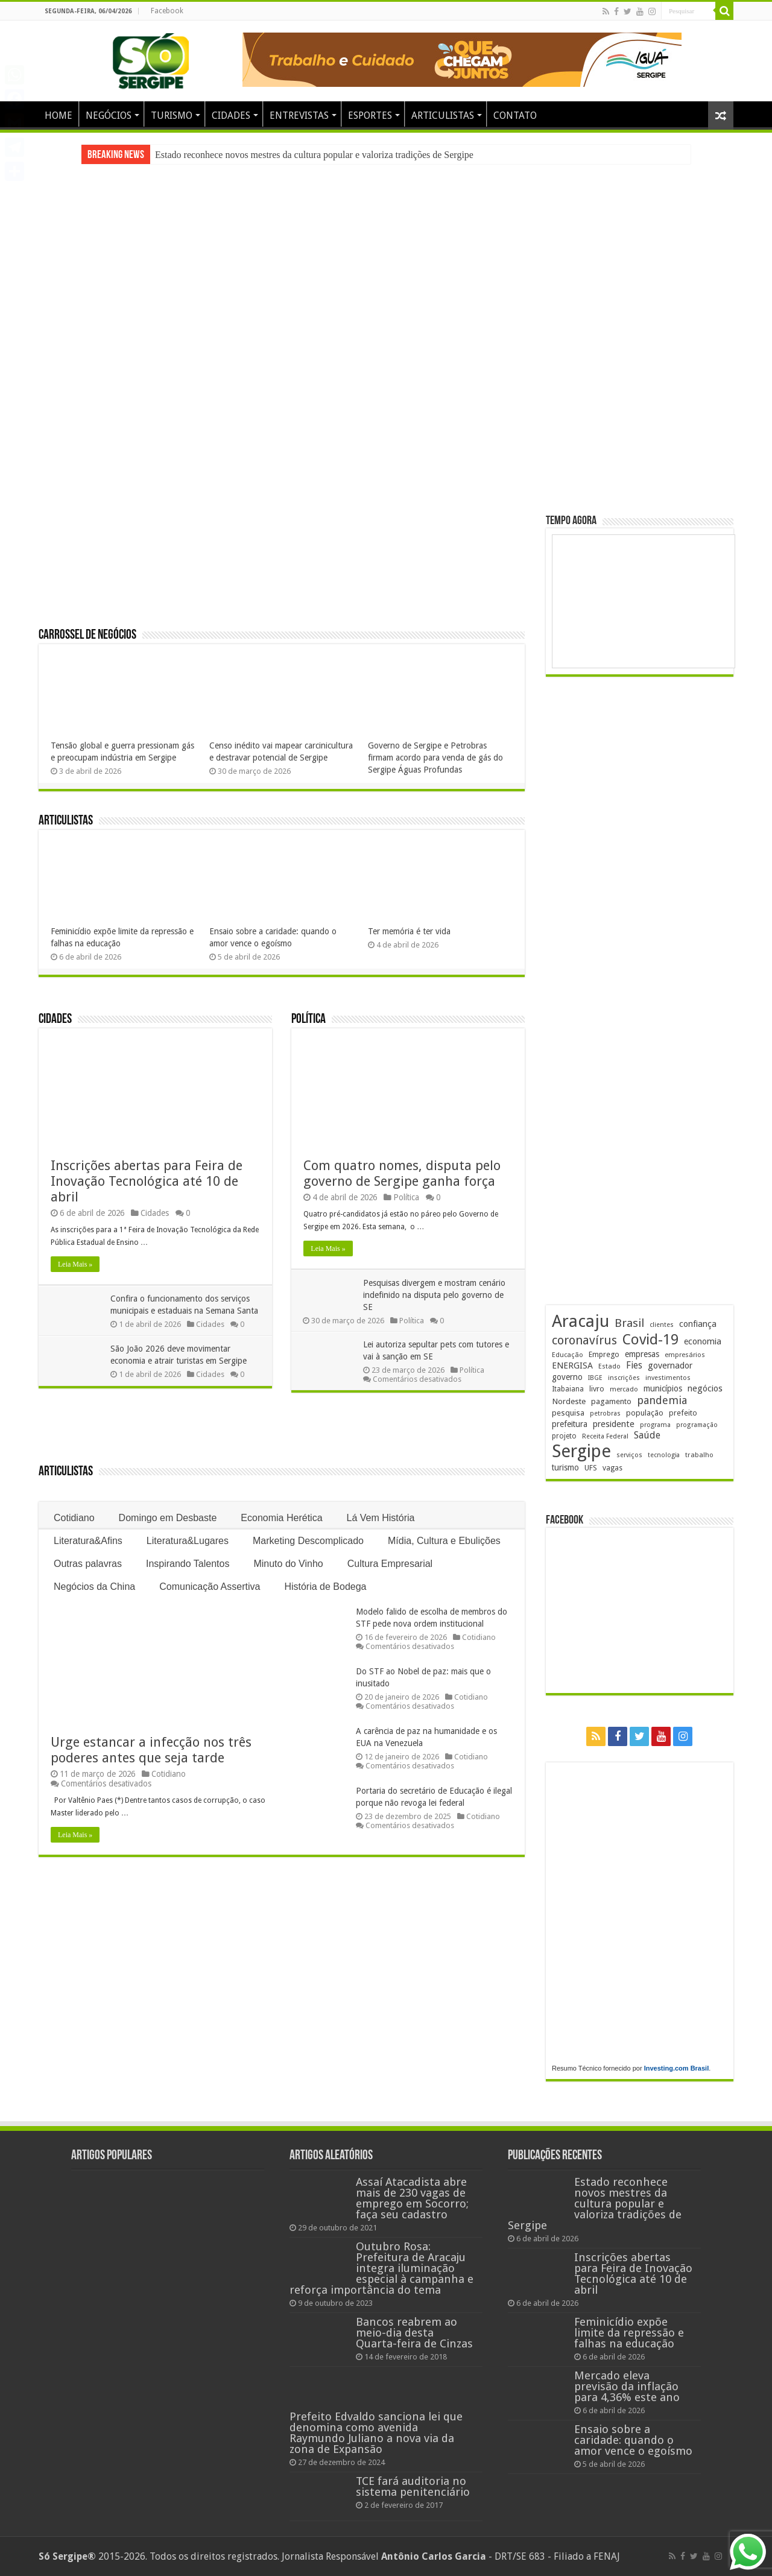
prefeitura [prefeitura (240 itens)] (569, 1424)
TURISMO (171, 115)
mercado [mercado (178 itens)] (624, 1389)
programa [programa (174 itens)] (655, 1425)
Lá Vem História (381, 1518)
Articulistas (66, 821)
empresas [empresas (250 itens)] (642, 1354)
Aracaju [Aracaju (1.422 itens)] (580, 1321)
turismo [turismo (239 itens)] (565, 1467)
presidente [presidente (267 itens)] (613, 1424)
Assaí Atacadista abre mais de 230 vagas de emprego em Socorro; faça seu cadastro (412, 2198)
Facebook (167, 11)
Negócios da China (94, 1586)
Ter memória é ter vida (409, 931)
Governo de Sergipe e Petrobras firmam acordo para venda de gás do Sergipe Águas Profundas (435, 757)
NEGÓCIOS (108, 115)
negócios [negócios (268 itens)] (705, 1388)
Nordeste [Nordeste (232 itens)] (569, 1401)
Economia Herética (281, 1518)
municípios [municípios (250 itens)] (663, 1388)
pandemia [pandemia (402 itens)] (662, 1400)
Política (308, 1020)
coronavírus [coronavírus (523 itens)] (584, 1340)
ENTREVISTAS (299, 115)
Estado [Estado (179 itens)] (609, 1366)
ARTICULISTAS (442, 115)
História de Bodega (325, 1586)
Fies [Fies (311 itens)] (634, 1365)
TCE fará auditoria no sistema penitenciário (413, 2486)
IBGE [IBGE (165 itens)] (595, 1378)
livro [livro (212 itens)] (596, 1388)
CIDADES (231, 115)
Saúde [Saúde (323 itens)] (647, 1435)
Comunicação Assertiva (209, 1586)
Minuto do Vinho (288, 1564)
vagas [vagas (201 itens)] (612, 1468)
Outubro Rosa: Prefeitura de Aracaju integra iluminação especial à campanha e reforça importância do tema (381, 2268)
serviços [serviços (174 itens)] (629, 1455)
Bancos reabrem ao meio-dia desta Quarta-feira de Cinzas (414, 2332)
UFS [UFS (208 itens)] (590, 1467)
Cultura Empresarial (389, 1564)
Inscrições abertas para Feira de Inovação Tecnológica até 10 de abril (146, 1181)
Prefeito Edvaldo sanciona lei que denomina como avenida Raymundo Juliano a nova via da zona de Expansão (376, 2432)
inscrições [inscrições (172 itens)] (624, 1378)
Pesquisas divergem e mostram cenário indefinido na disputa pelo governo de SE (435, 1295)
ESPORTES (370, 115)
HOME (58, 115)
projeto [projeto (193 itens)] (564, 1436)
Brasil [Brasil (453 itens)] (629, 1323)
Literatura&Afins (88, 1541)
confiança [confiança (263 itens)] (698, 1324)
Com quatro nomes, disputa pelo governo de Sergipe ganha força (402, 1173)
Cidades (55, 1020)
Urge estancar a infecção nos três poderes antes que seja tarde (151, 1750)
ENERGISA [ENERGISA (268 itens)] (572, 1365)
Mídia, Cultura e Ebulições (444, 1541)
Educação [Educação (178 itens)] (567, 1355)
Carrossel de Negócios (87, 635)
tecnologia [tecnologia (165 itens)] (664, 1455)
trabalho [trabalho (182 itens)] (699, 1455)
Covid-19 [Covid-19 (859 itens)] (650, 1339)
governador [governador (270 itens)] (670, 1365)
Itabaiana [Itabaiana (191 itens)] (568, 1389)
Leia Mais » (75, 1264)
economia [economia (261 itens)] (702, 1341)
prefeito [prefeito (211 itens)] (683, 1412)
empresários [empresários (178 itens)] (685, 1355)
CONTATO (515, 115)
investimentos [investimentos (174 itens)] (668, 1378)
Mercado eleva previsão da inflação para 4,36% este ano (627, 2386)
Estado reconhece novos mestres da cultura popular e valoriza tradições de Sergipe (314, 155)
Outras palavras (88, 1564)
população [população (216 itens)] (644, 1412)
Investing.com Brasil (676, 2068)
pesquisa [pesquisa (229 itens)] (568, 1412)
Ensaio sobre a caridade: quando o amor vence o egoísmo (633, 2440)
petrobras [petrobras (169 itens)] (605, 1413)
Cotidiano (74, 1518)
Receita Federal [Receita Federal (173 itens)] (605, 1436)
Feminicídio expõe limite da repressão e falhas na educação (629, 2332)
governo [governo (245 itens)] (567, 1377)
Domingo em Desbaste (168, 1518)
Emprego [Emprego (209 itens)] (604, 1354)
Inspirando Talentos (187, 1564)
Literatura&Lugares (188, 1541)
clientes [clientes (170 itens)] (662, 1325)
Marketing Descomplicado (308, 1541)
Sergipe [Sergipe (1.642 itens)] (581, 1451)
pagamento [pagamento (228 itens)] (611, 1401)
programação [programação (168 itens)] (697, 1425)
